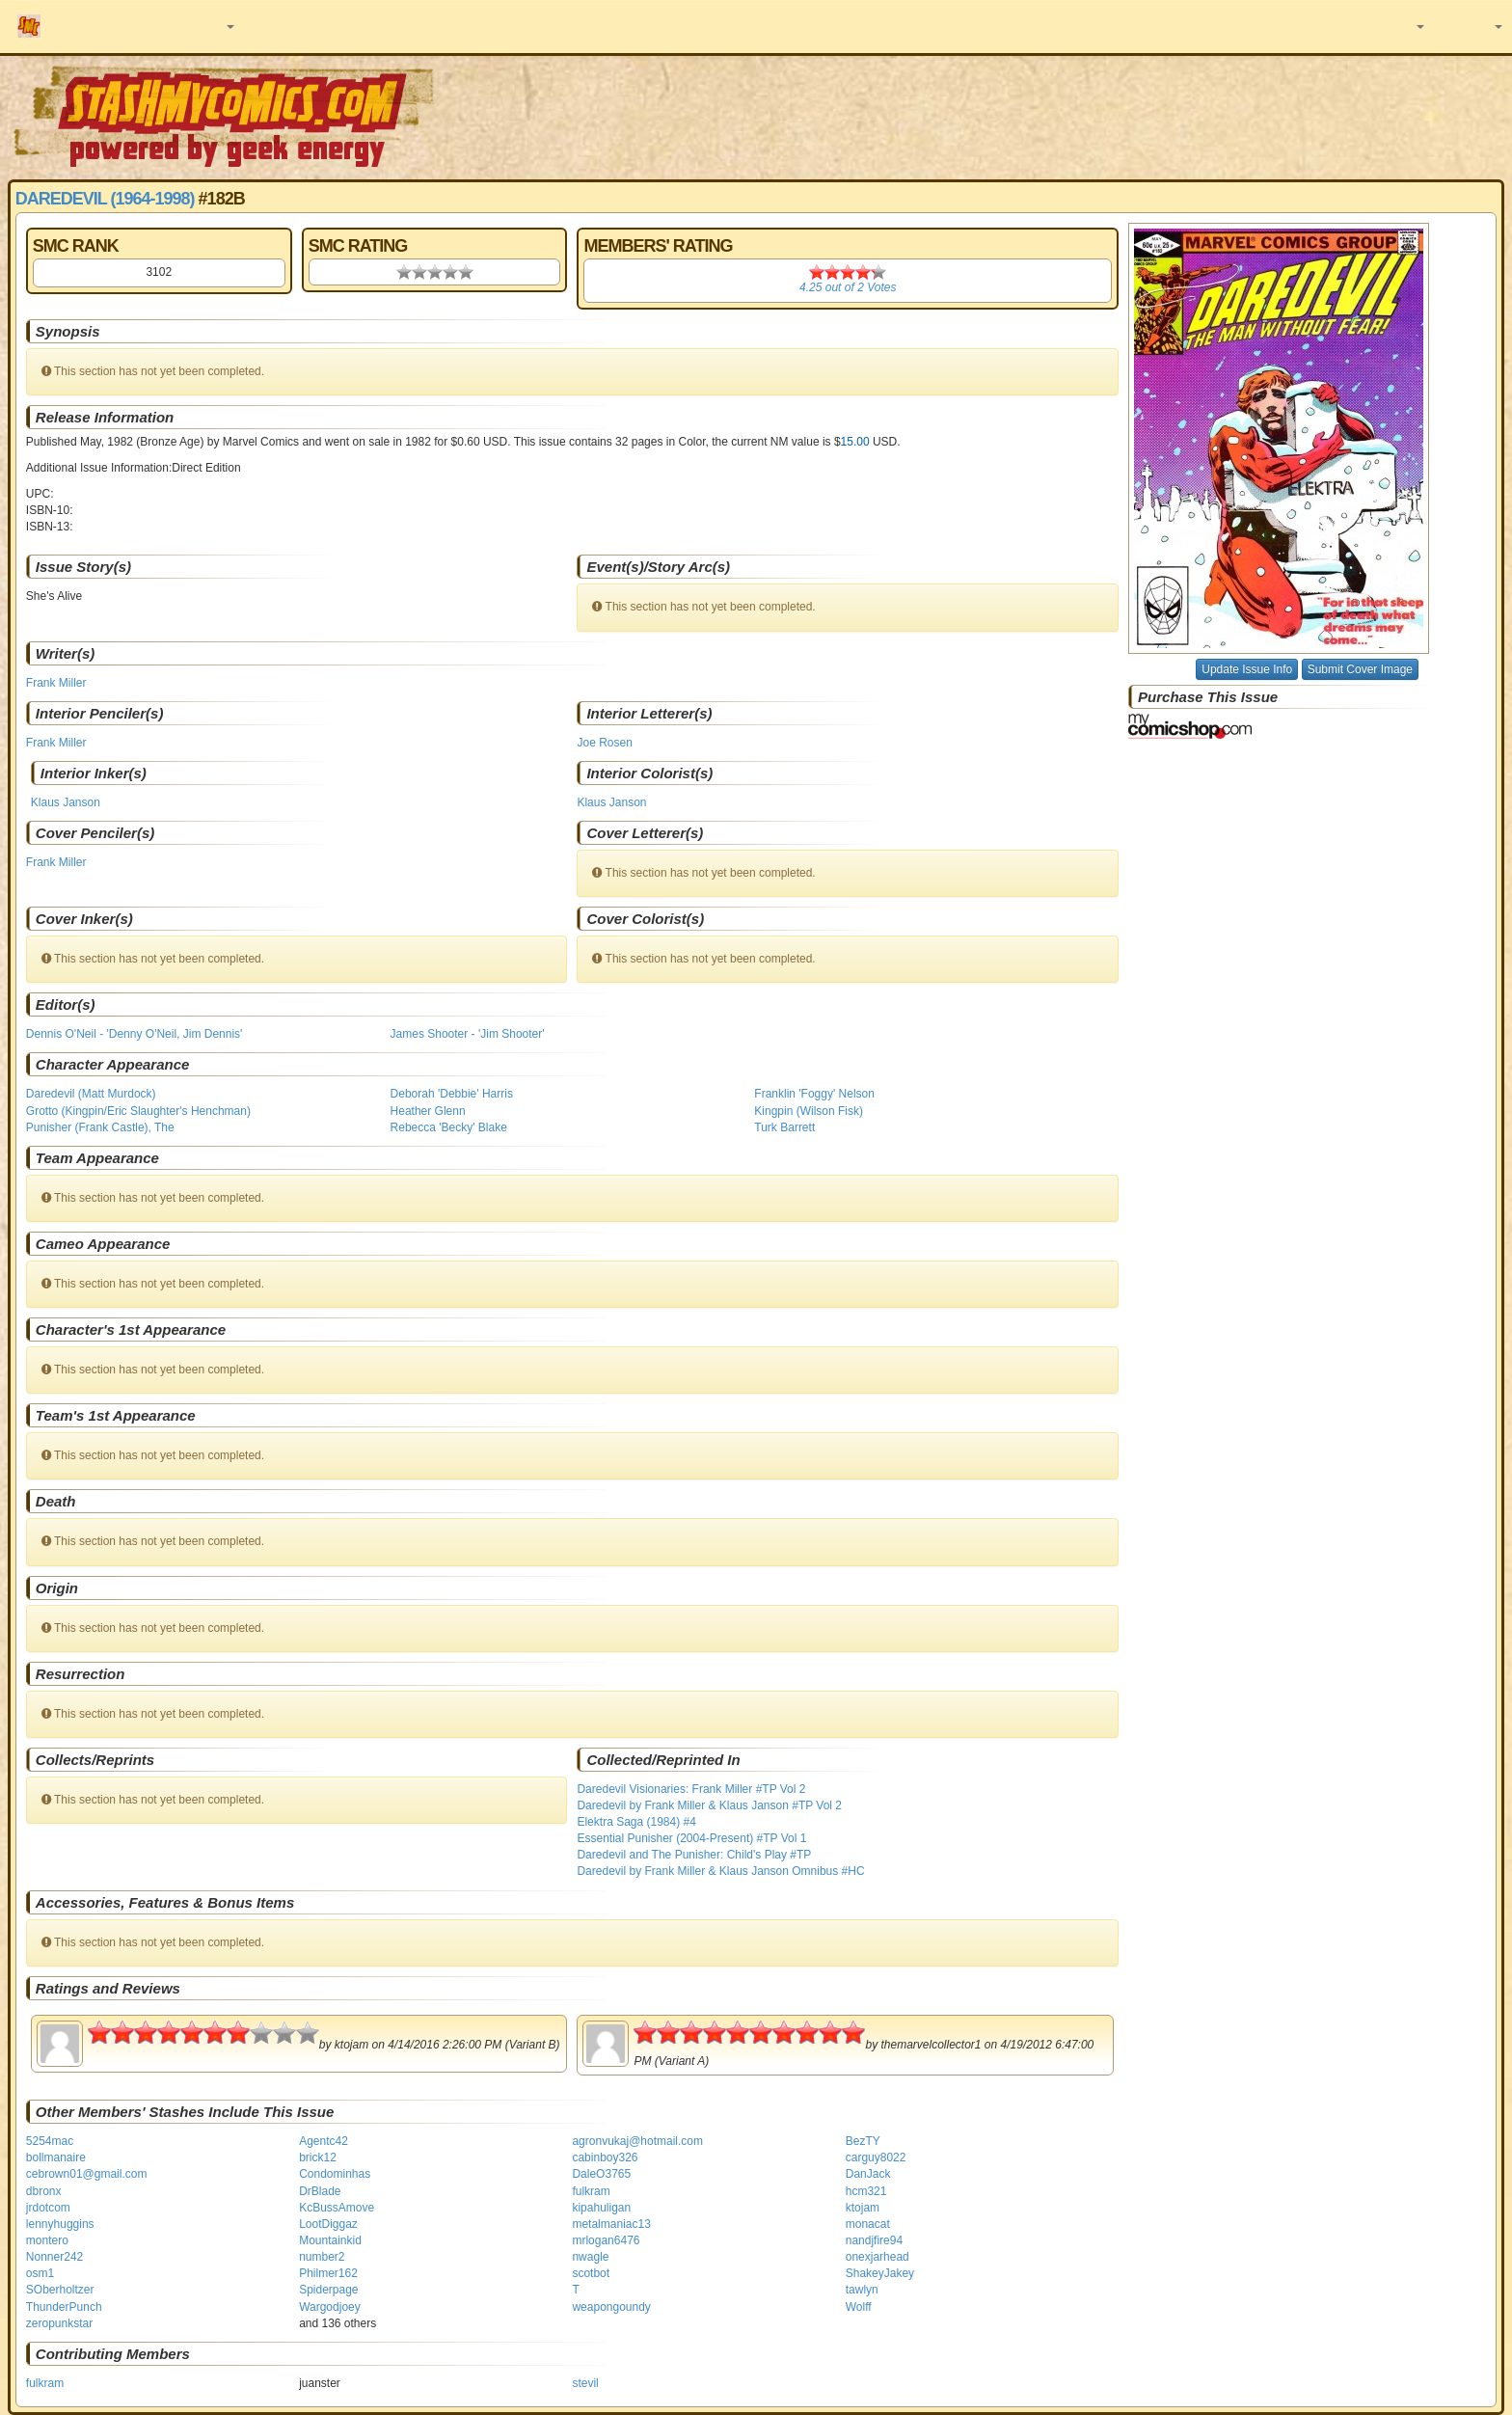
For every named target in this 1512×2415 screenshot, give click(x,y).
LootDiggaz (328, 2224)
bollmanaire (56, 2157)
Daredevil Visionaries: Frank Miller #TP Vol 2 (691, 1789)
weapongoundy (611, 2307)
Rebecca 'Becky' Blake (449, 1127)
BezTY (863, 2141)
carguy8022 (876, 2157)
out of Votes (847, 287)
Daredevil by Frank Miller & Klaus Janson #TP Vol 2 (709, 1805)
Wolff (859, 2307)
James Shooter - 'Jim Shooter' (468, 1034)
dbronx (44, 2191)
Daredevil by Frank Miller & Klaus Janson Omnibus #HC (720, 1871)
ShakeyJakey (880, 2273)
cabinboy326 (604, 2157)
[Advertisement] (1067, 115)
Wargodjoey (330, 2307)
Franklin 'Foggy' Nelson (814, 1093)
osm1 (40, 2273)
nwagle (590, 2257)
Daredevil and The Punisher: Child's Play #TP (694, 1854)
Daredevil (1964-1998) (105, 198)
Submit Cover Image (1360, 669)
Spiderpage (328, 2289)
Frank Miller (56, 683)
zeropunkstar (59, 2323)
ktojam (862, 2207)
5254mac (49, 2141)
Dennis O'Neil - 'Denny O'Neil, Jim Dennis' (134, 1034)
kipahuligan (601, 2207)
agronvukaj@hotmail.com (637, 2141)
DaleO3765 (601, 2174)
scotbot (590, 2273)
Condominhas (334, 2174)
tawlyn (862, 2289)
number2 (321, 2257)
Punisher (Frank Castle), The (100, 1127)
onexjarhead (877, 2257)
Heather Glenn (428, 1111)
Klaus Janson (65, 802)
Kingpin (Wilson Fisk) (808, 1111)
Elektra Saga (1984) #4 (636, 1822)
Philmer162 (328, 2273)
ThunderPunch (64, 2307)
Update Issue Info (1247, 669)
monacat (868, 2224)
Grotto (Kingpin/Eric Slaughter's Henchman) (138, 1111)
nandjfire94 (874, 2240)
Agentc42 (323, 2141)
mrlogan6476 (605, 2240)
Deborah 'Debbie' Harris (452, 1093)
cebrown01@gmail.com (87, 2174)
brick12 (318, 2157)
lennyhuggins (60, 2224)
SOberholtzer (60, 2289)
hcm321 (866, 2191)
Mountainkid (330, 2240)
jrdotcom (48, 2207)
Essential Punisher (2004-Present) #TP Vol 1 (691, 1838)
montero (47, 2240)
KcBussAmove (336, 2207)
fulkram (590, 2191)
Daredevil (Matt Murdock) (91, 1093)
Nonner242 (54, 2257)
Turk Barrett (784, 1127)
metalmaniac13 (611, 2224)
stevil (585, 2383)
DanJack (868, 2174)
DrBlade (319, 2191)
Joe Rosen (604, 742)
